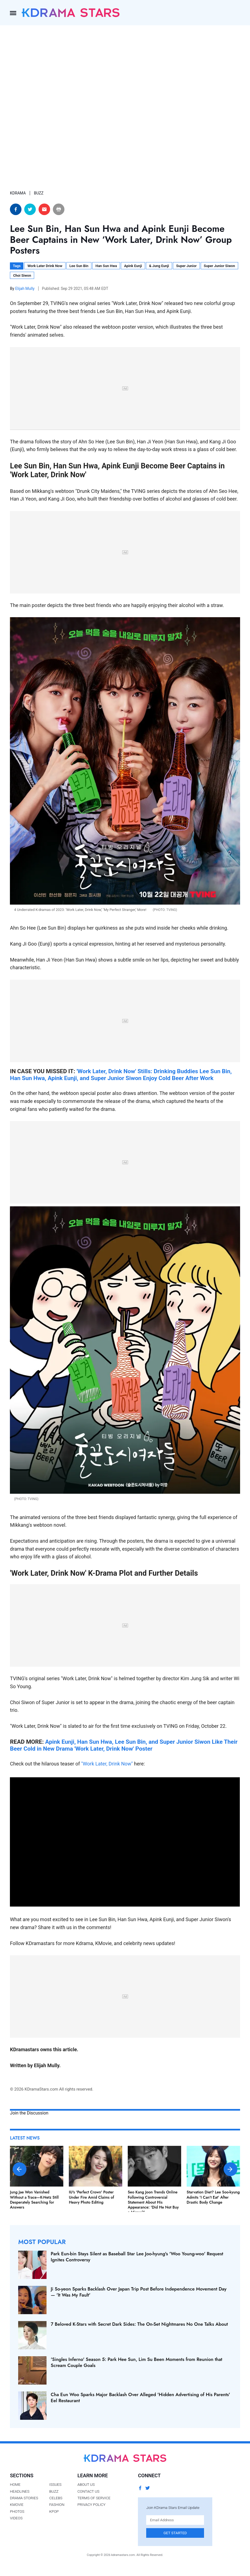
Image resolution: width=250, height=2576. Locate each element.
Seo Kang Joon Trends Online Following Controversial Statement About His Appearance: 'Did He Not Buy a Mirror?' (153, 2202)
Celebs (55, 2498)
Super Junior (186, 266)
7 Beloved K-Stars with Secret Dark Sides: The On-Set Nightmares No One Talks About (139, 2324)
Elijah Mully (25, 288)
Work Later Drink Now (45, 266)
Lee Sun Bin (78, 266)
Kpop (54, 2511)
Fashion (56, 2504)
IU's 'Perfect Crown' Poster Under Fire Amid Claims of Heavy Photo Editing (91, 2197)
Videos (16, 2518)
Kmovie (16, 2504)
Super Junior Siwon (219, 266)
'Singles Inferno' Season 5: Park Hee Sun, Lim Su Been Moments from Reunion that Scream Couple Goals (136, 2362)
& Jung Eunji (159, 266)
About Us (86, 2484)
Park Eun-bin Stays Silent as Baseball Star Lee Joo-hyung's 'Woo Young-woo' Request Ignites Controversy (137, 2256)
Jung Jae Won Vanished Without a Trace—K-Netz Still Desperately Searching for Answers (34, 2199)
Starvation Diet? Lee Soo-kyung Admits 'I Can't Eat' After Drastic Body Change (213, 2197)
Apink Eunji (133, 266)
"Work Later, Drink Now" (107, 1764)
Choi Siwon (22, 275)
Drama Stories (24, 2498)
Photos (17, 2511)
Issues (55, 2484)
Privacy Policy (91, 2504)
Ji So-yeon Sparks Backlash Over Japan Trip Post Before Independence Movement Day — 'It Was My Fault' (138, 2292)
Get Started (175, 2533)
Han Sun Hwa (106, 266)
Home (15, 2484)
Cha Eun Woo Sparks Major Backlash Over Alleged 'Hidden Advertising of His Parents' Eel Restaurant (140, 2397)
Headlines (19, 2491)
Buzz (53, 2491)
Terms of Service (93, 2498)
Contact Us (88, 2491)
